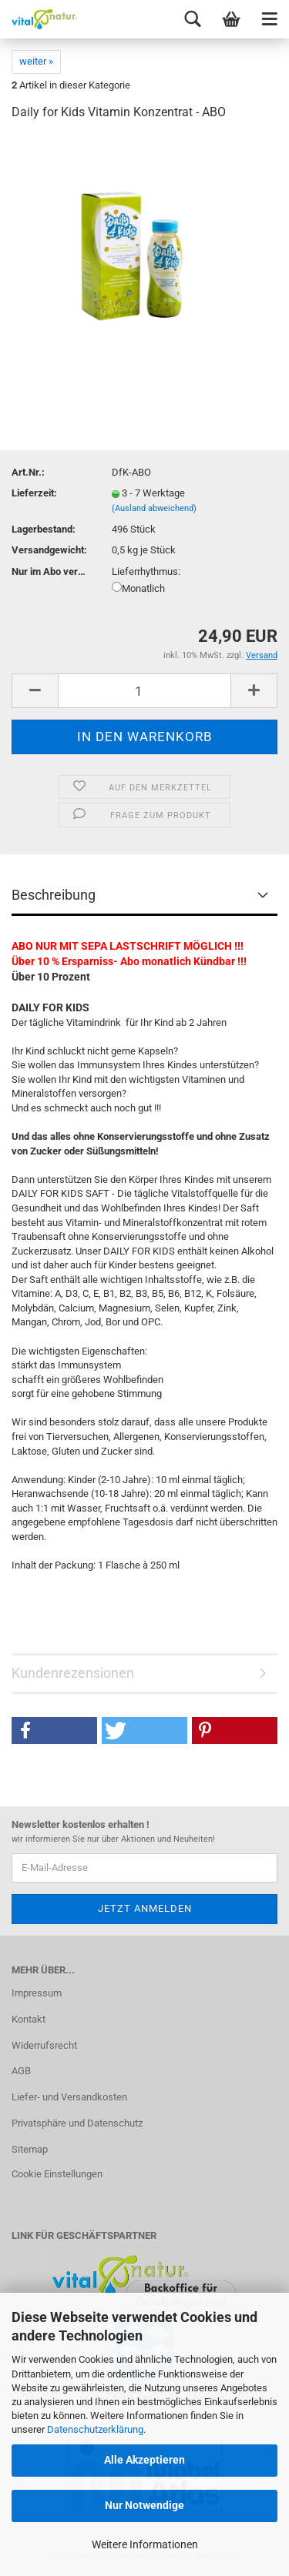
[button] (54, 1730)
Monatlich (138, 588)
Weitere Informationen (145, 2544)
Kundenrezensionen (73, 1673)
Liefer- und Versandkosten (69, 2097)
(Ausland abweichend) (154, 508)
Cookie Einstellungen (57, 2174)
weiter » (36, 61)
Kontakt (28, 2019)
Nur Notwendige (144, 2505)
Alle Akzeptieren (144, 2460)
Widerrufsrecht (44, 2045)
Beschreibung (54, 895)
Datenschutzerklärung (95, 2429)
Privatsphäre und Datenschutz (77, 2123)
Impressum (37, 1993)
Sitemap (30, 2149)
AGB (21, 2071)
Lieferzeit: (34, 493)
